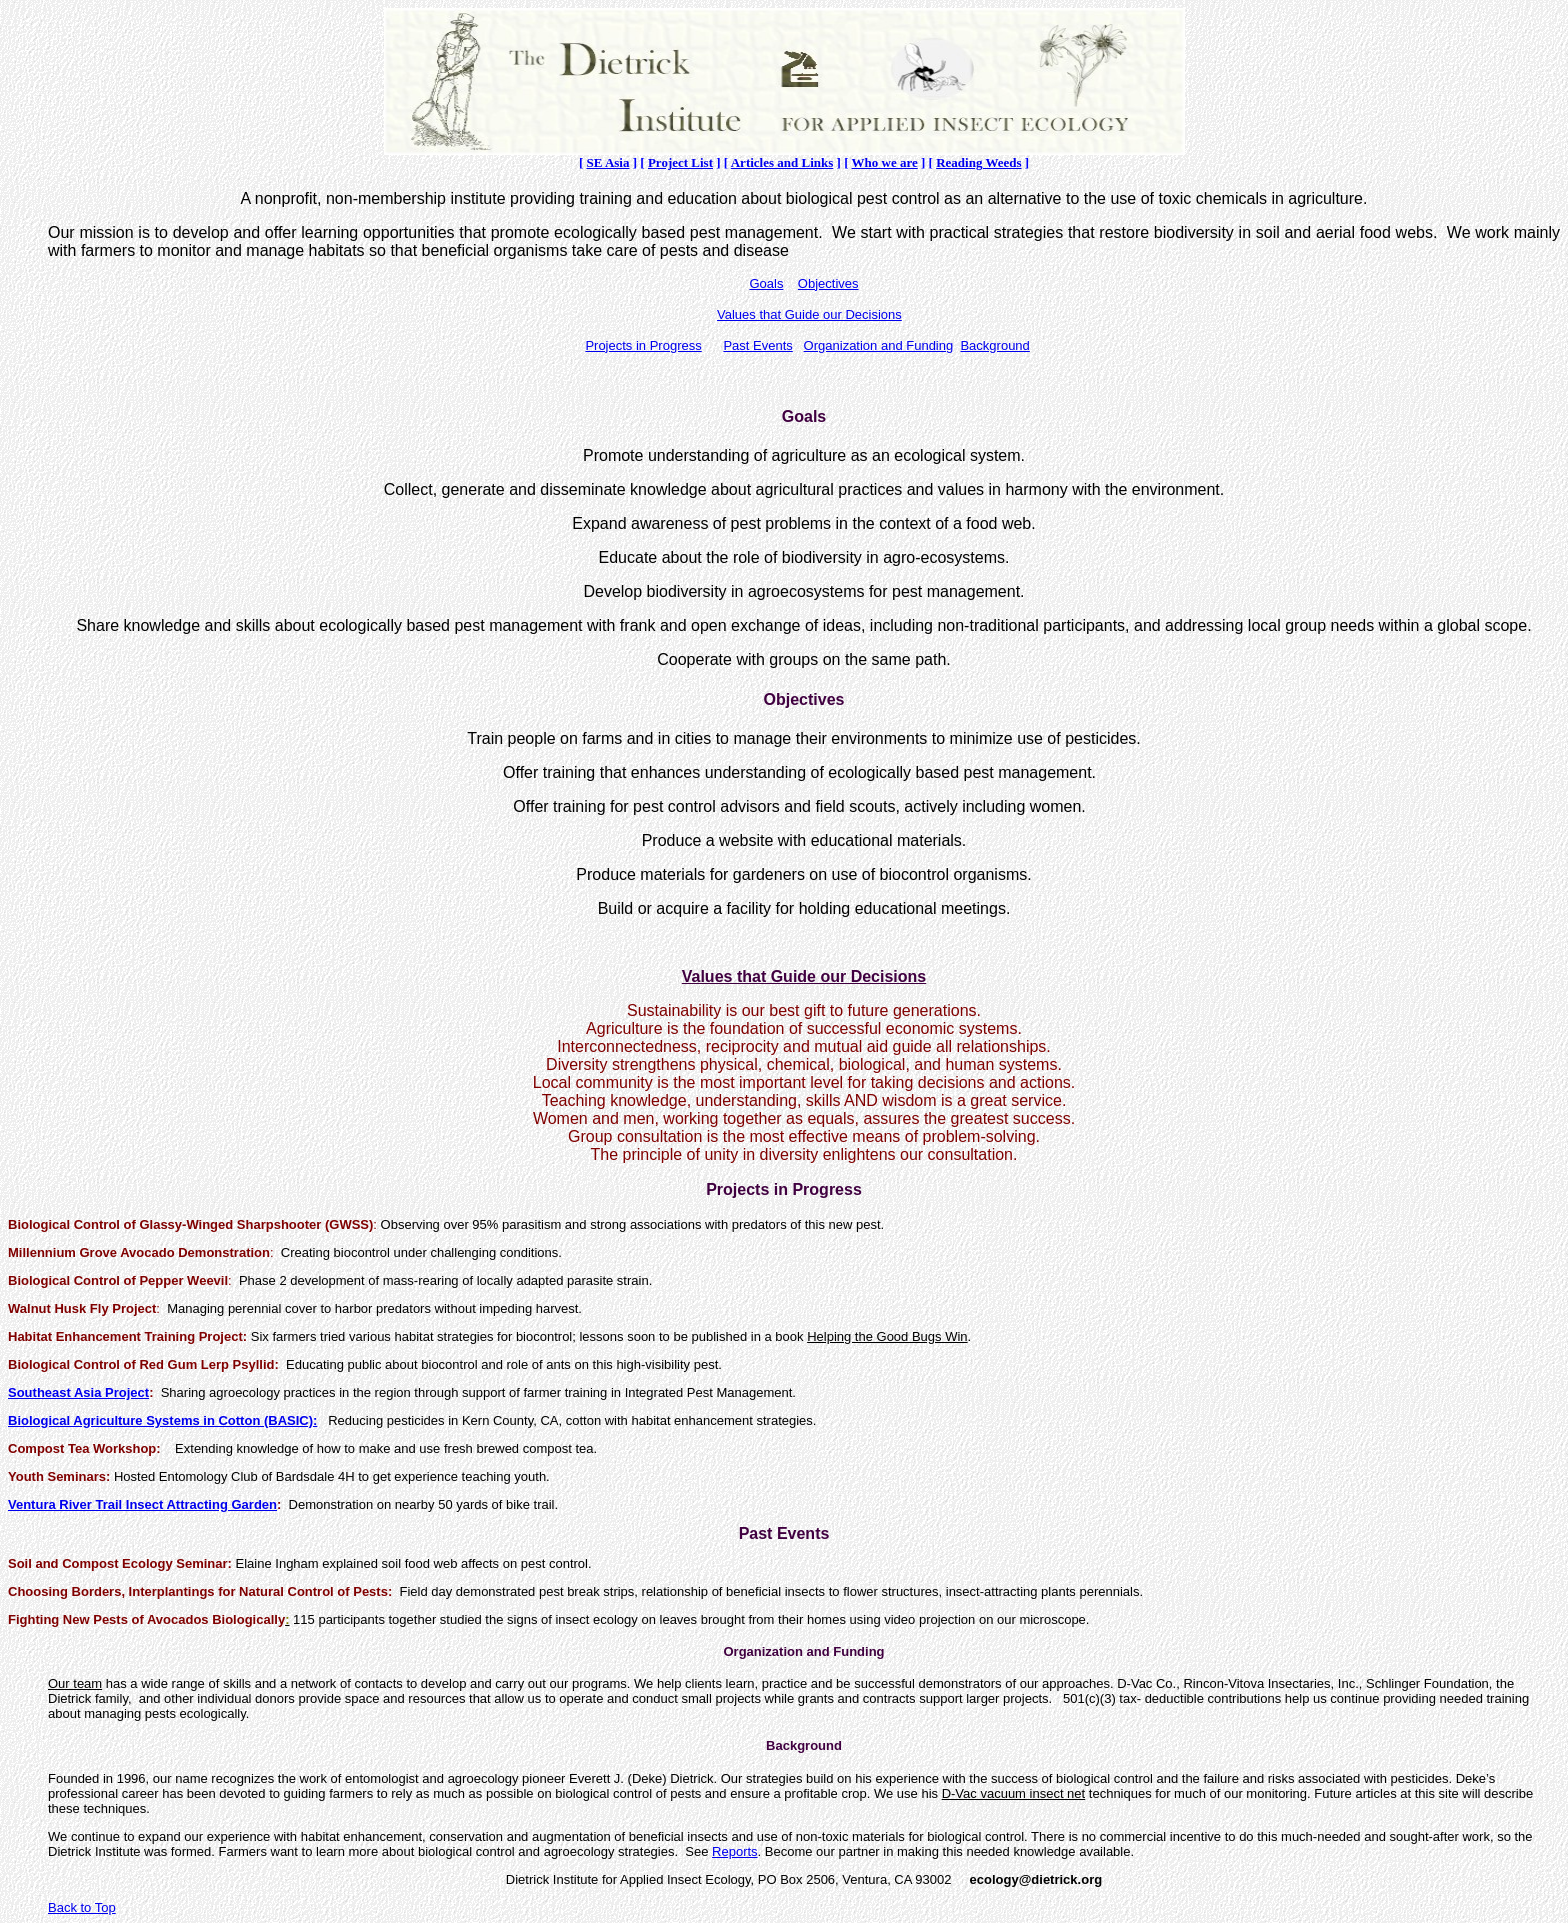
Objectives (828, 283)
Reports (735, 1851)
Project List (680, 162)
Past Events (757, 345)
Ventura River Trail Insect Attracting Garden (142, 1504)
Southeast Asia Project (78, 1392)
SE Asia (607, 162)
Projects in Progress (643, 345)
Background (994, 345)
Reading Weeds (978, 162)
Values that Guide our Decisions (809, 314)
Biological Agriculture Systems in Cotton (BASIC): (162, 1420)
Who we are (885, 162)
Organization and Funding (879, 345)
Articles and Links (782, 162)
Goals (766, 283)
